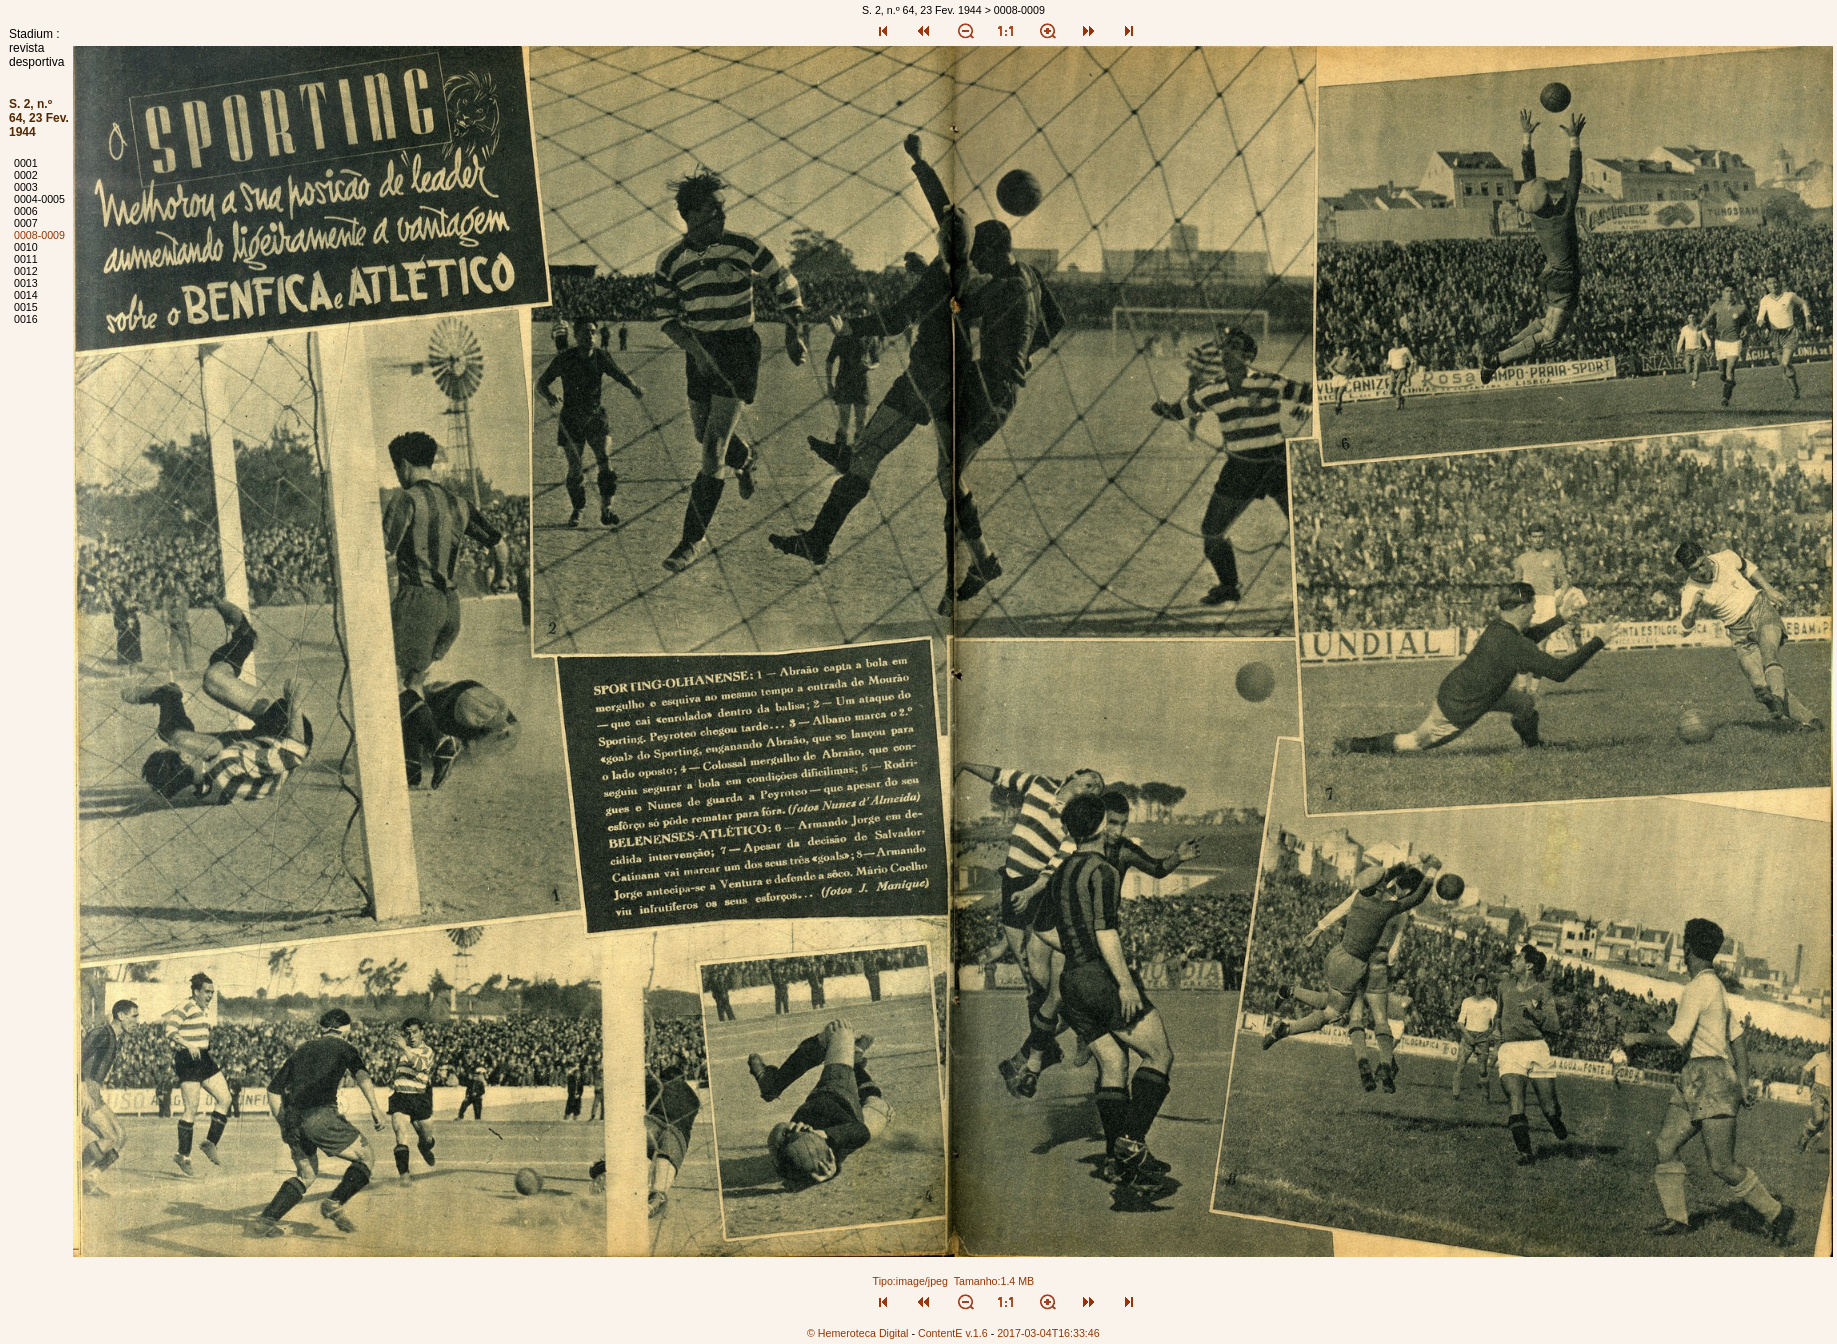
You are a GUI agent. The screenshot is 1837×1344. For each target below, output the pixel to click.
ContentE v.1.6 (953, 1333)
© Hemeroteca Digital (857, 1333)
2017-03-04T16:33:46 (1048, 1333)
